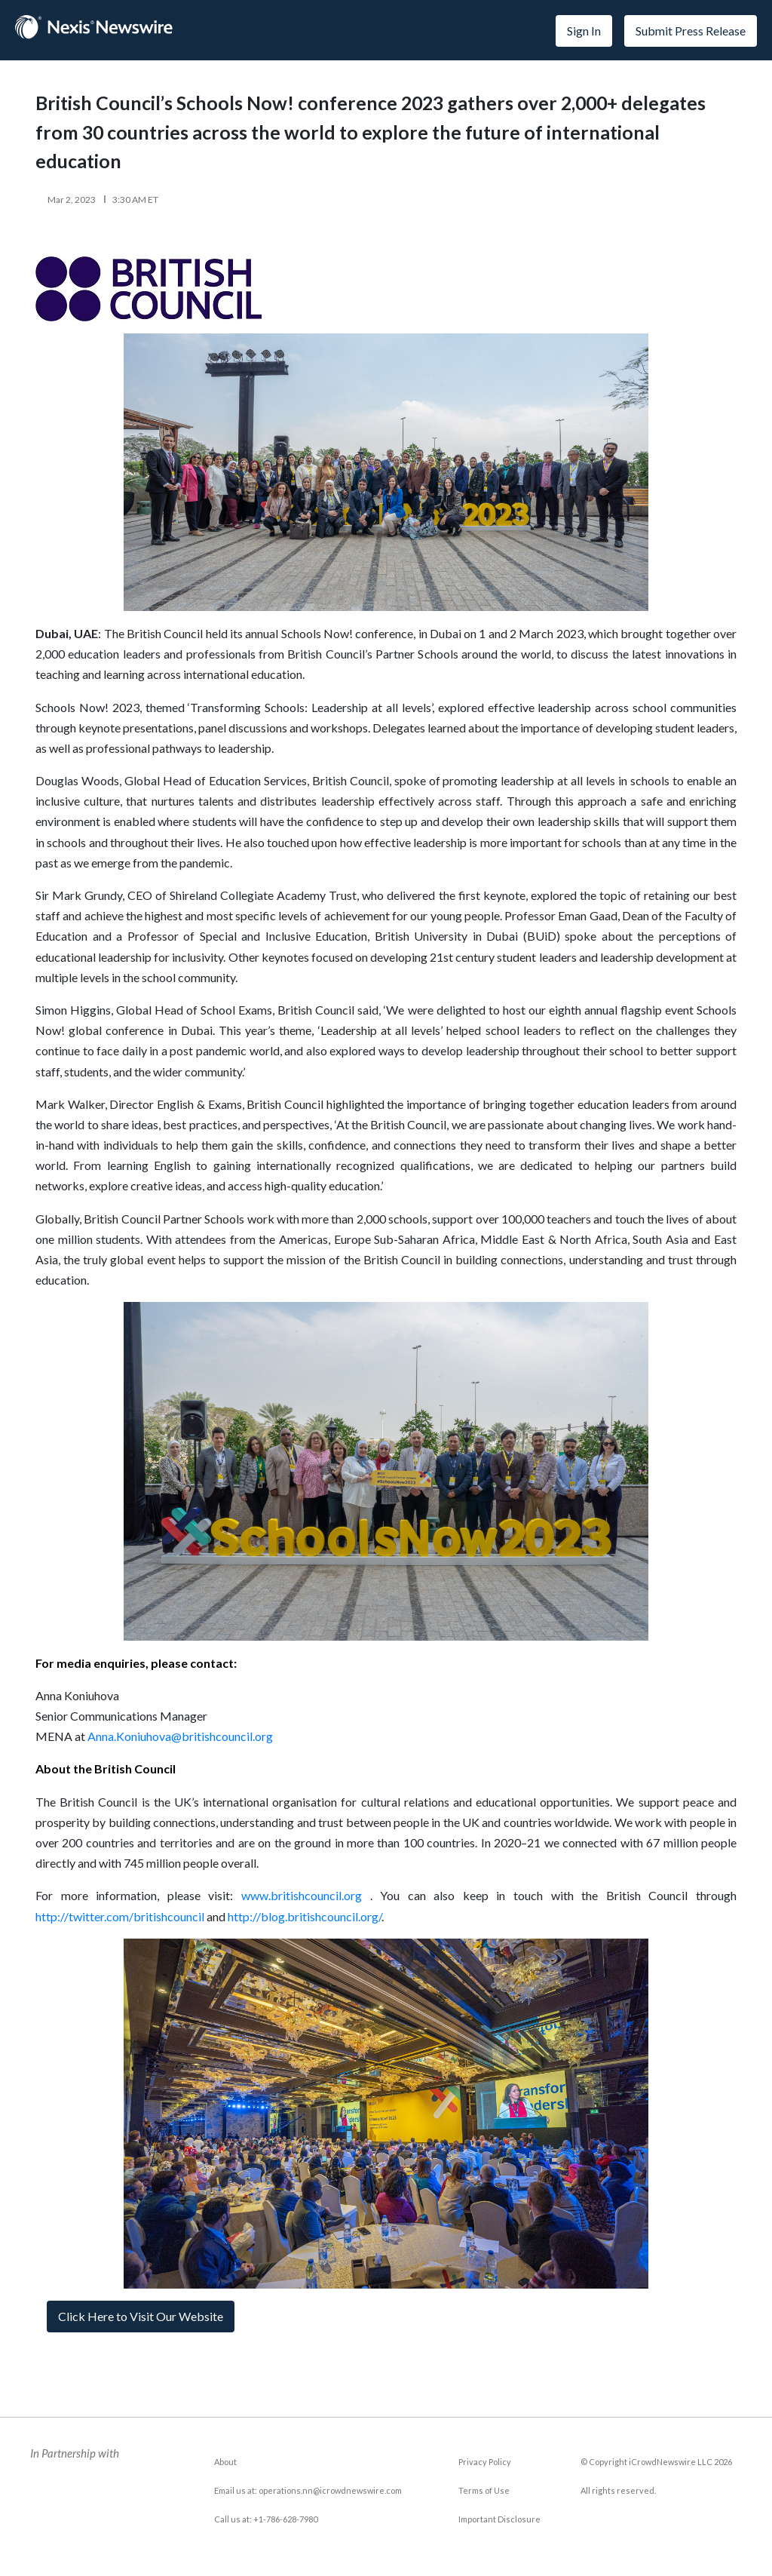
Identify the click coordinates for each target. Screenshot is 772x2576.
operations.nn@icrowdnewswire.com (330, 2490)
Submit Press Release (691, 30)
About (225, 2462)
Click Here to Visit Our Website (140, 2316)
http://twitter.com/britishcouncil (119, 1916)
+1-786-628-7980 (285, 2519)
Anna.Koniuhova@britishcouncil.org (180, 1736)
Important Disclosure (499, 2519)
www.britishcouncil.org (301, 1895)
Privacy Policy (484, 2462)
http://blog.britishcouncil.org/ (304, 1916)
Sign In (584, 30)
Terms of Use (484, 2490)
